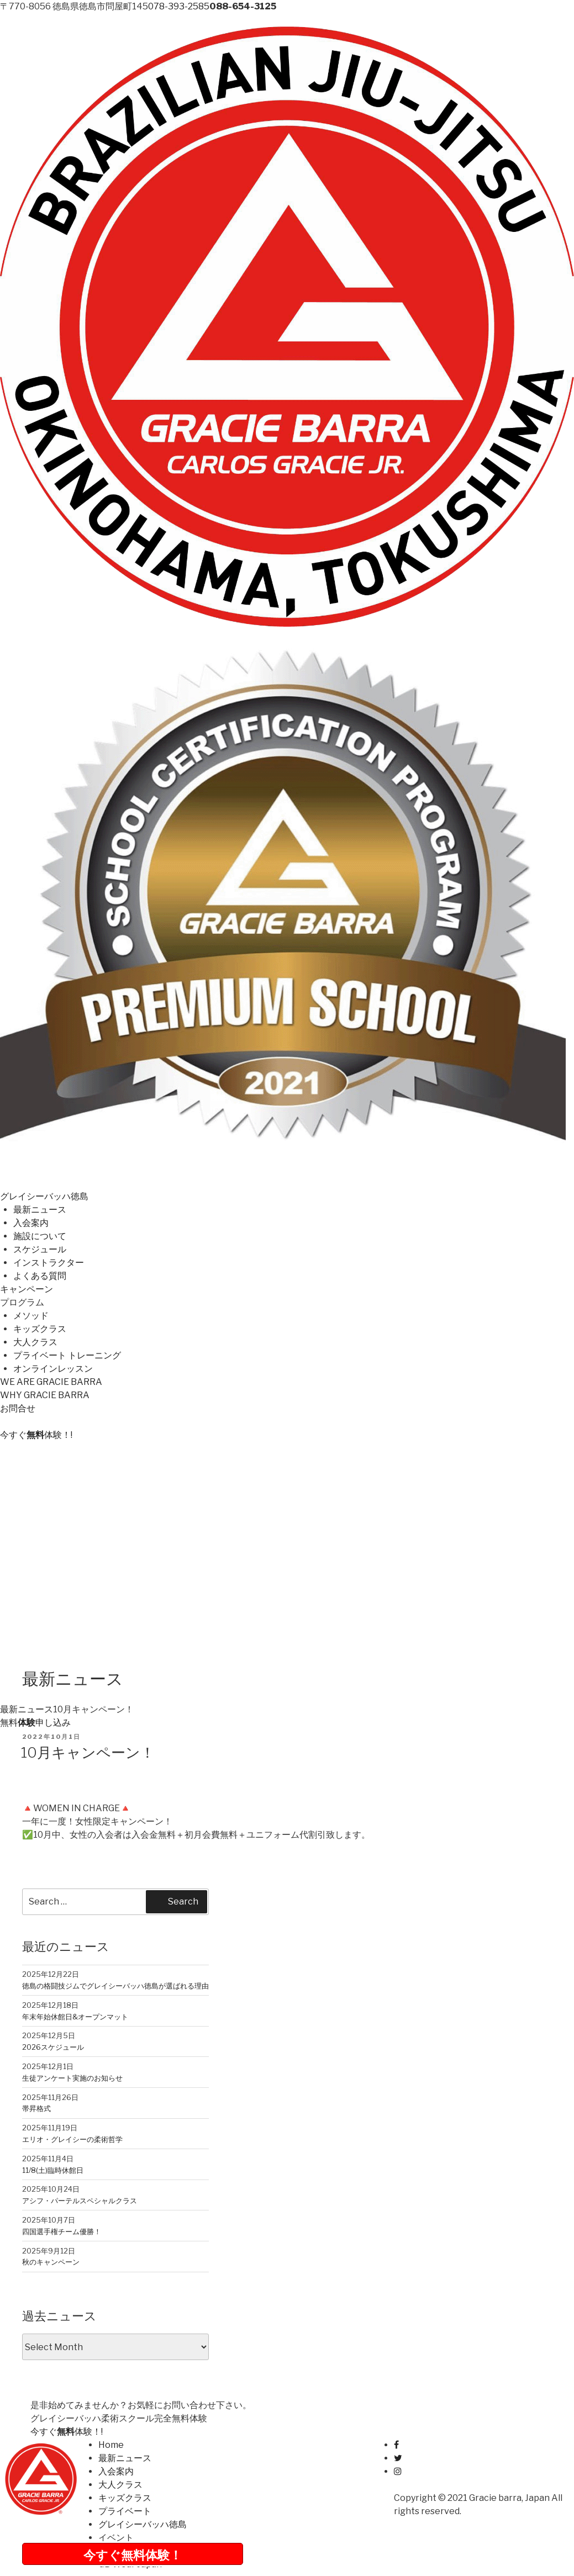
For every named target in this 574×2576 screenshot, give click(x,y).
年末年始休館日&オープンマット (75, 2016)
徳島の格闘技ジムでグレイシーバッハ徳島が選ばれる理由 (115, 1985)
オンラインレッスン (53, 1368)
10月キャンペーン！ (88, 1752)
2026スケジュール (53, 2047)
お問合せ (17, 1408)
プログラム (22, 1302)
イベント (116, 2537)
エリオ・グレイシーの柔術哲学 (72, 2139)
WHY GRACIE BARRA (44, 1395)
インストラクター (48, 1262)
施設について (39, 1236)
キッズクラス (39, 1329)
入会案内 (31, 1223)
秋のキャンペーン (51, 2261)
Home (111, 2445)
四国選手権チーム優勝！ (61, 2231)
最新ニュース (39, 1209)
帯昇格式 (36, 2108)
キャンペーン (26, 1289)
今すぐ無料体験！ (132, 2555)
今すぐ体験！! (36, 1435)
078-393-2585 (178, 6)
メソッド (31, 1315)
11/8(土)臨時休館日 (52, 2170)
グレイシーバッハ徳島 (44, 1196)
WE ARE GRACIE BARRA (51, 1382)
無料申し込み (35, 1722)
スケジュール (39, 1249)
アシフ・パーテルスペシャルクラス (79, 2200)
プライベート (124, 2511)
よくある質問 (39, 1276)
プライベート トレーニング (67, 1355)
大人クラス (35, 1342)
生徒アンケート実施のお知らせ (72, 2078)
